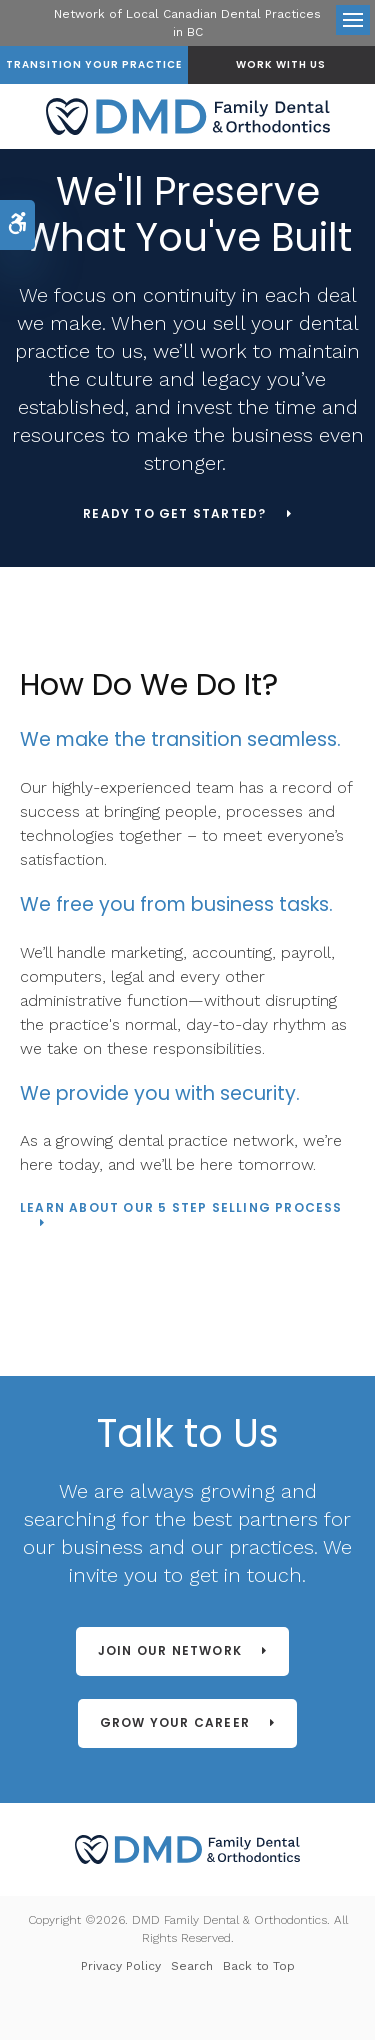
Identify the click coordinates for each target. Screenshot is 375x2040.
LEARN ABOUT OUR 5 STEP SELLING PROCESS (181, 1208)
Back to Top (259, 1966)
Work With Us (281, 64)
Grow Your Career (175, 1722)
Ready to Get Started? (174, 514)
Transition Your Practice (94, 64)
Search (192, 1966)
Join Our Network (170, 1650)
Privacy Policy (121, 1966)
